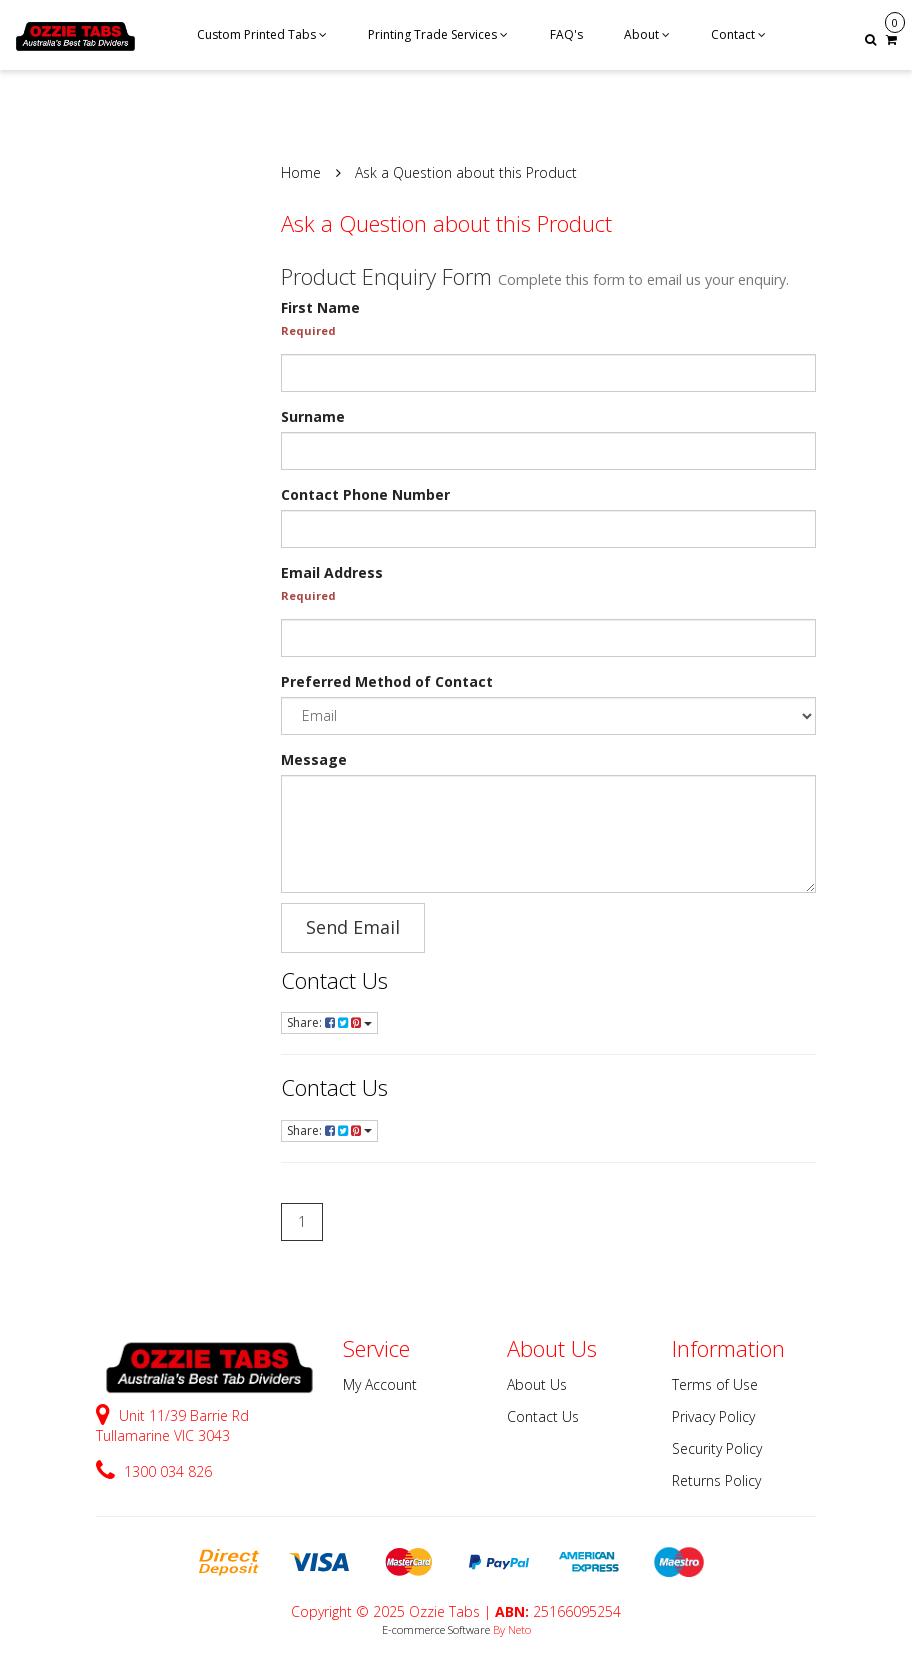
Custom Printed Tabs (262, 34)
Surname (313, 416)
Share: (329, 1022)
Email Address (332, 572)
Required (308, 330)
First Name (320, 307)
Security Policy (717, 1448)
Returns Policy (716, 1480)
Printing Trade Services (438, 34)
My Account (380, 1384)
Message (314, 759)
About (647, 34)
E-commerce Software (436, 1629)
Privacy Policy (713, 1416)
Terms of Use (715, 1384)
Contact (738, 34)
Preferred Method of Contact (387, 681)
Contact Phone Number (365, 494)
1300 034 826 (154, 1471)
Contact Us (334, 980)
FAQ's (566, 34)
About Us (537, 1384)
